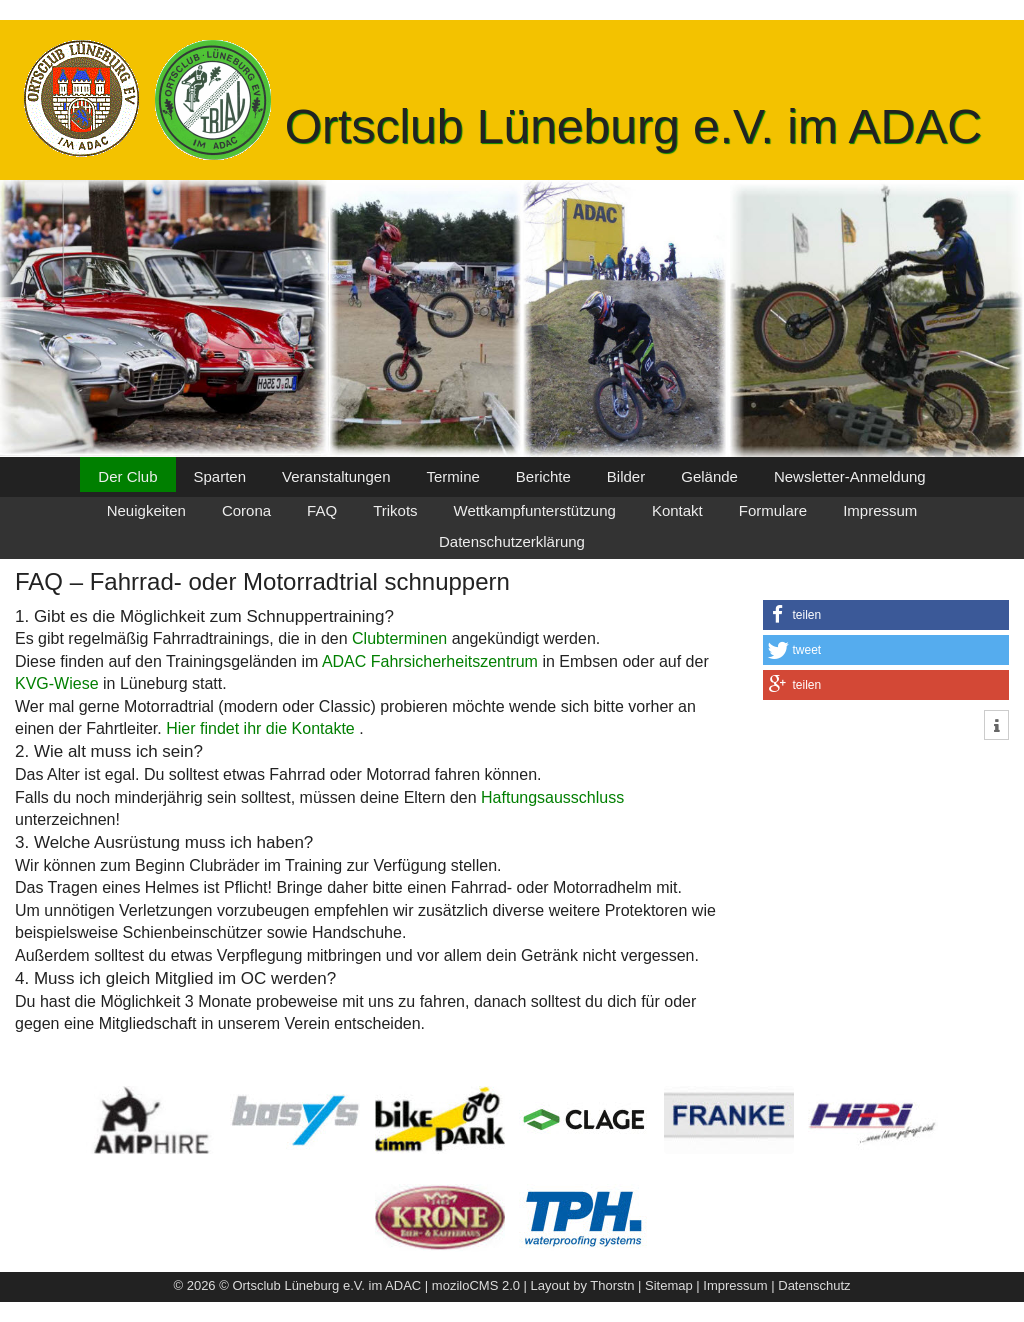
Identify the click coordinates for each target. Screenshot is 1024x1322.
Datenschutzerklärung (512, 541)
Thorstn (612, 1285)
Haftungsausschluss (552, 797)
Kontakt (677, 510)
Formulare (773, 510)
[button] (886, 615)
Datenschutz (814, 1285)
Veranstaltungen (336, 476)
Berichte (543, 476)
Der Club (127, 476)
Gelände (709, 476)
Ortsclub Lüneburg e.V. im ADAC (633, 126)
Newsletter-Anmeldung (850, 476)
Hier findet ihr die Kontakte (262, 728)
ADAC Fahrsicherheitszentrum (430, 661)
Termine (452, 476)
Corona (246, 510)
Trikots (395, 510)
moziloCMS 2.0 (476, 1285)
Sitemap (669, 1285)
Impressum (880, 510)
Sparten (220, 476)
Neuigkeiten (146, 510)
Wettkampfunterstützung (535, 510)
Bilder (626, 476)
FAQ (322, 510)
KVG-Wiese (57, 683)
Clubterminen (399, 638)
